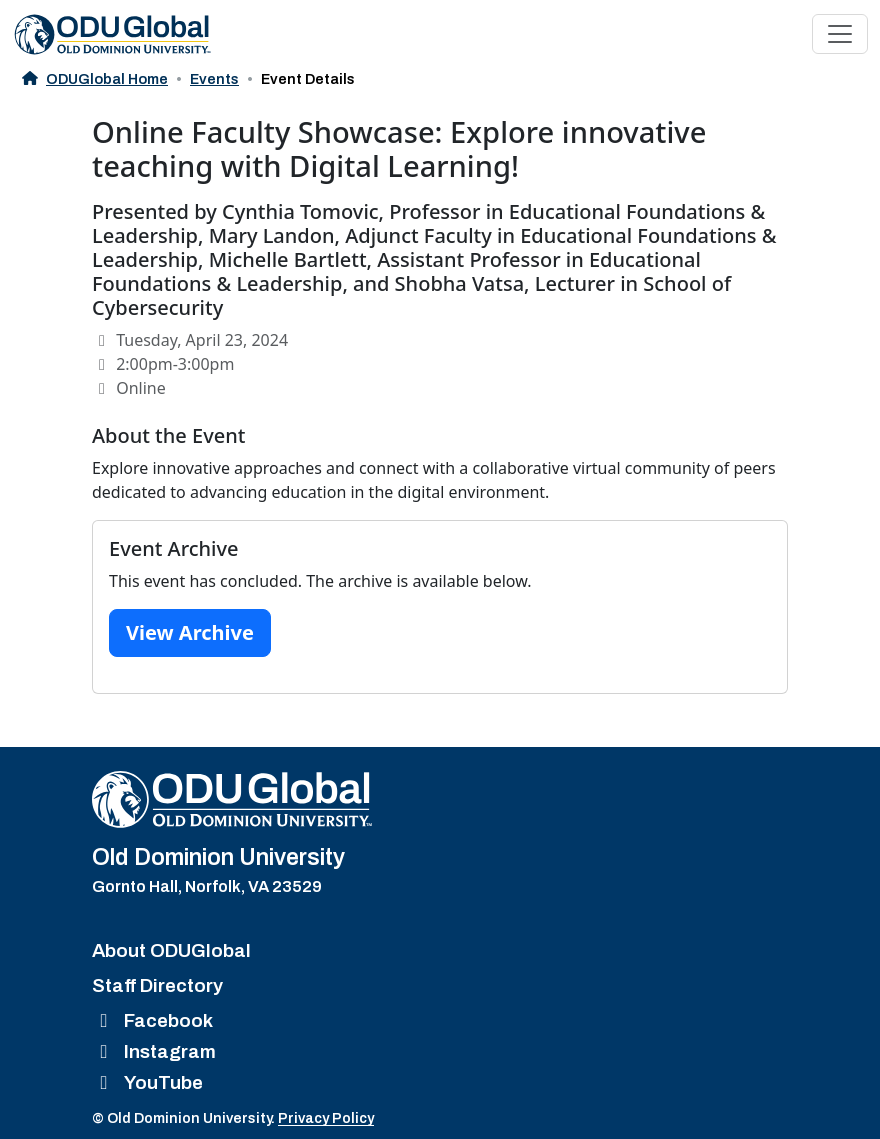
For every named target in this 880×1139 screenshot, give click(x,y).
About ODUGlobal (171, 950)
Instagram (154, 1051)
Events (214, 79)
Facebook (152, 1020)
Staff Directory (157, 985)
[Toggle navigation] (840, 34)
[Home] (232, 799)
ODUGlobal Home (95, 79)
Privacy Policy (326, 1118)
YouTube (147, 1082)
